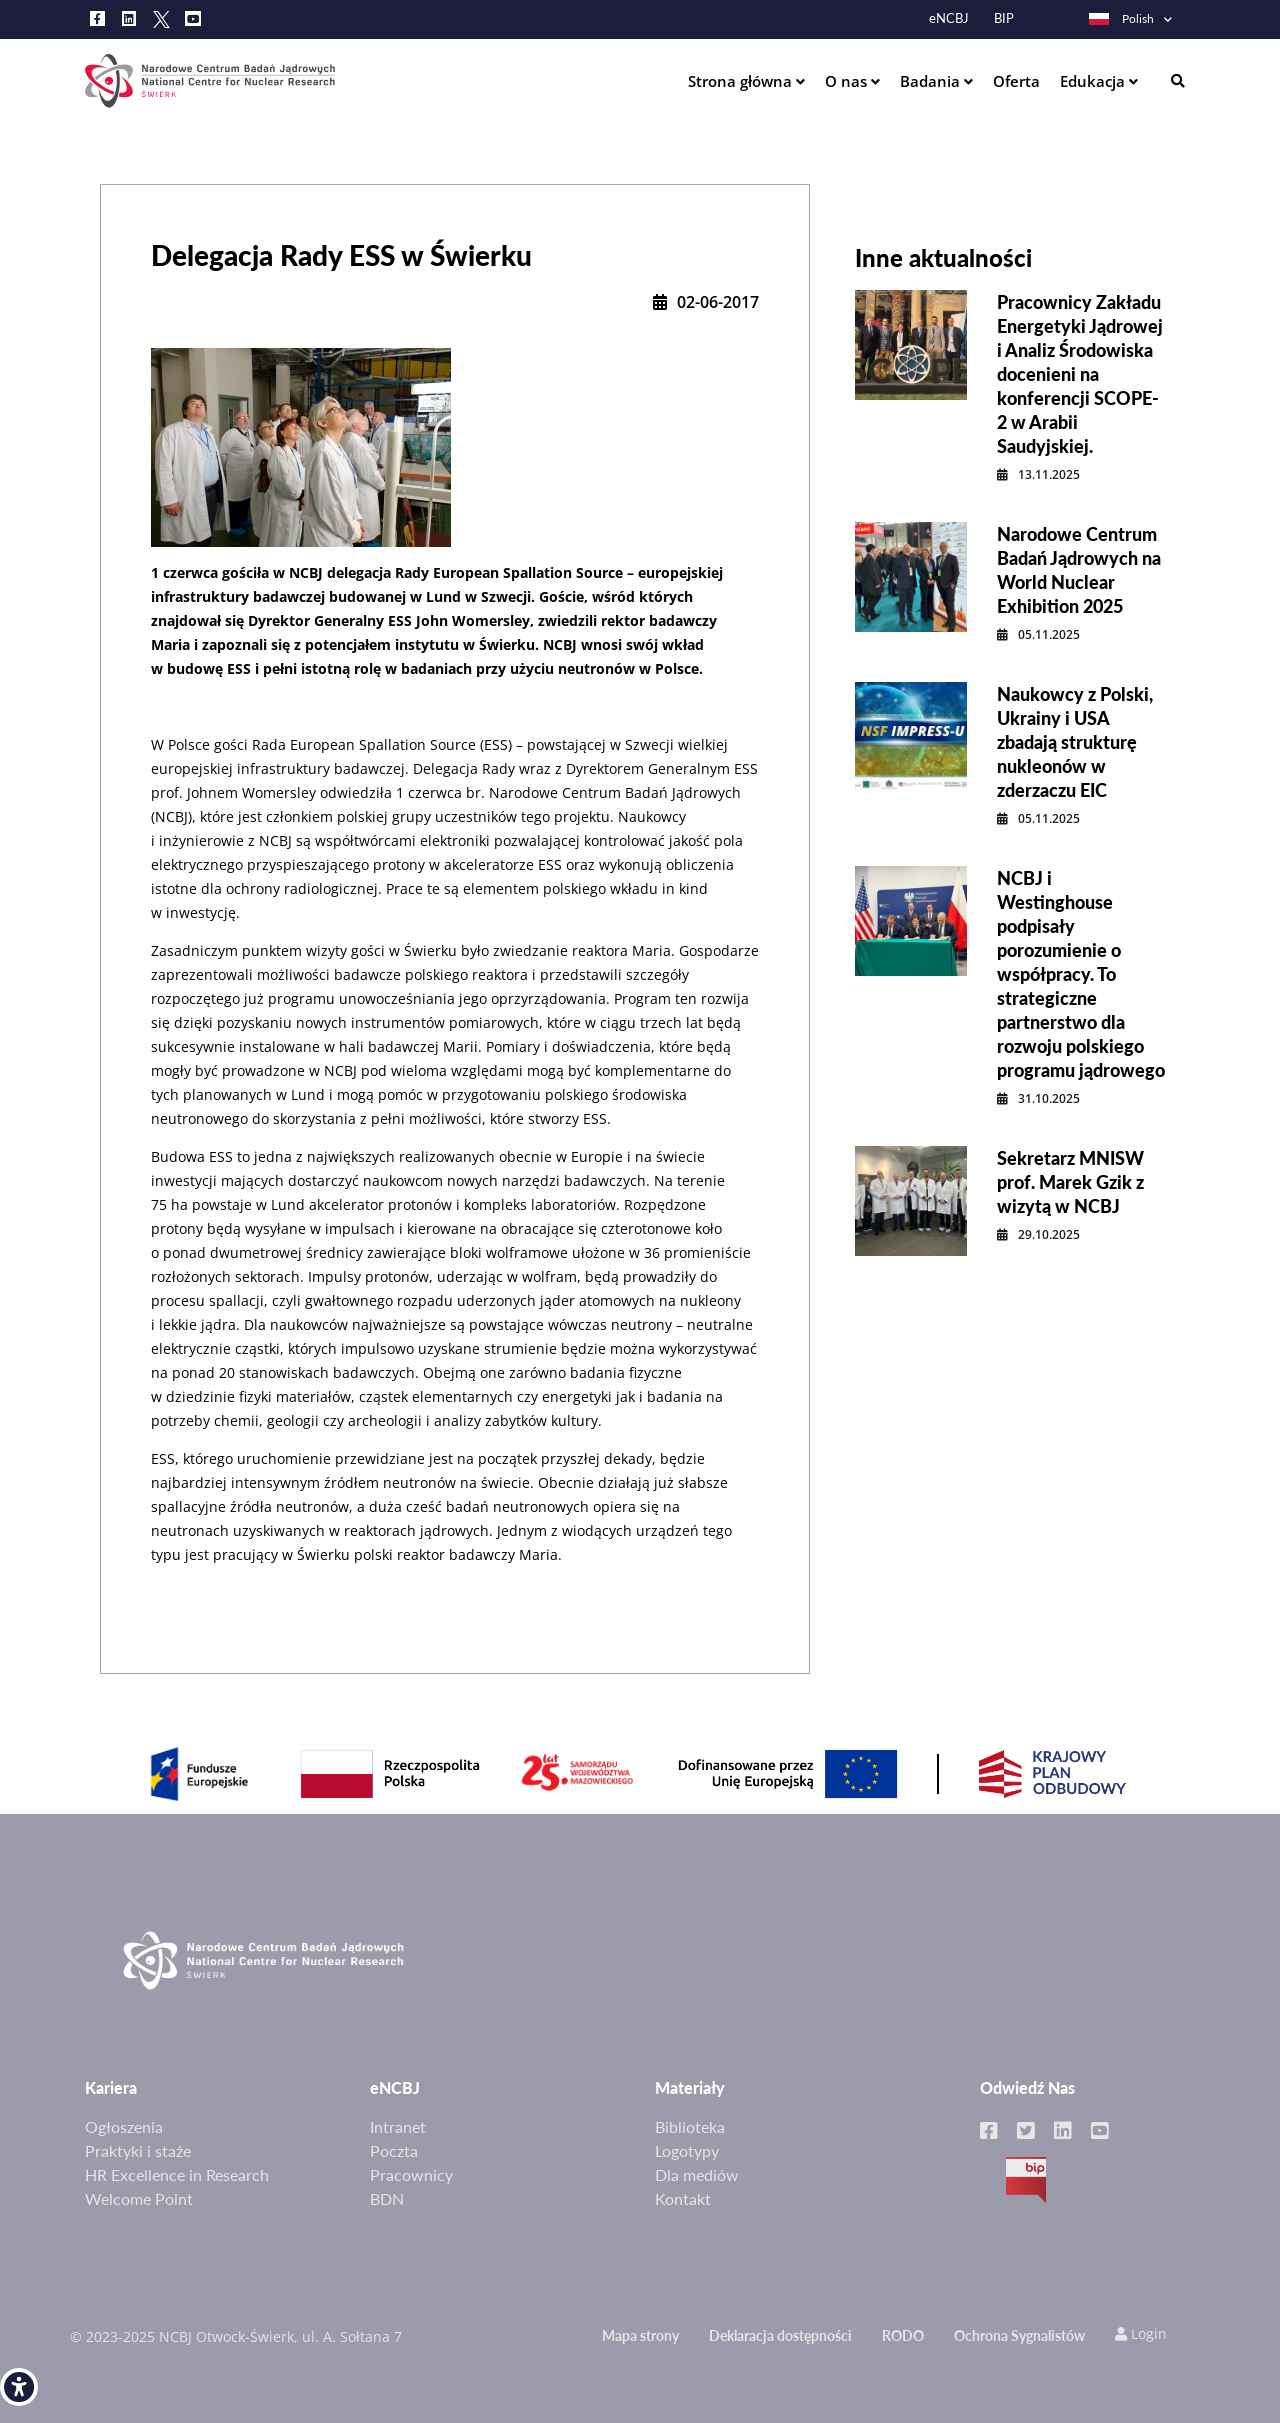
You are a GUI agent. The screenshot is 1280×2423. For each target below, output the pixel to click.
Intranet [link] (398, 2126)
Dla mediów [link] (697, 2174)
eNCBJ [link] (949, 18)
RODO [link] (903, 2335)
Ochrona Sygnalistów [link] (1019, 2335)
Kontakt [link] (683, 2198)
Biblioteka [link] (690, 2126)
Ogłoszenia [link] (124, 2126)
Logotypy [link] (687, 2150)
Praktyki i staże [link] (138, 2150)
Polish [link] (1120, 18)
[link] (19, 2387)
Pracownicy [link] (411, 2174)
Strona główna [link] (742, 81)
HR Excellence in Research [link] (177, 2174)
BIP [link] (1004, 18)
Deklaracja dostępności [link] (780, 2335)
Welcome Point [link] (139, 2198)
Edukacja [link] (1094, 81)
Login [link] (1141, 2333)
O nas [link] (848, 81)
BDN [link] (387, 2198)
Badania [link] (932, 81)
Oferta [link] (1016, 81)
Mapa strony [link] (640, 2335)
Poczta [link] (394, 2150)
